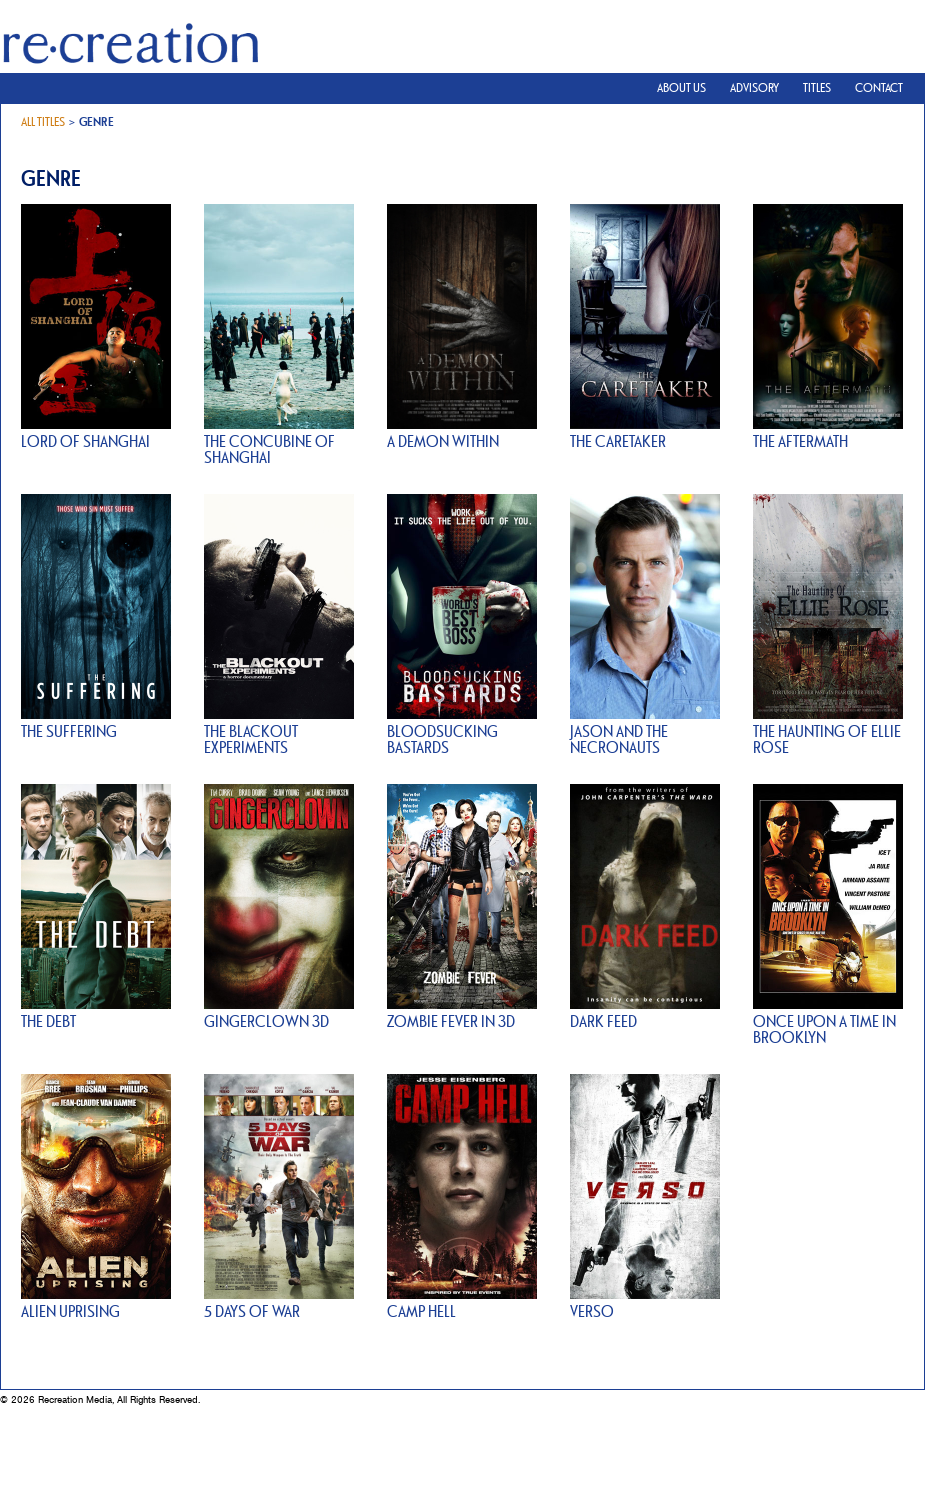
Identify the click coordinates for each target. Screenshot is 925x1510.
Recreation (130, 57)
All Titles (43, 121)
